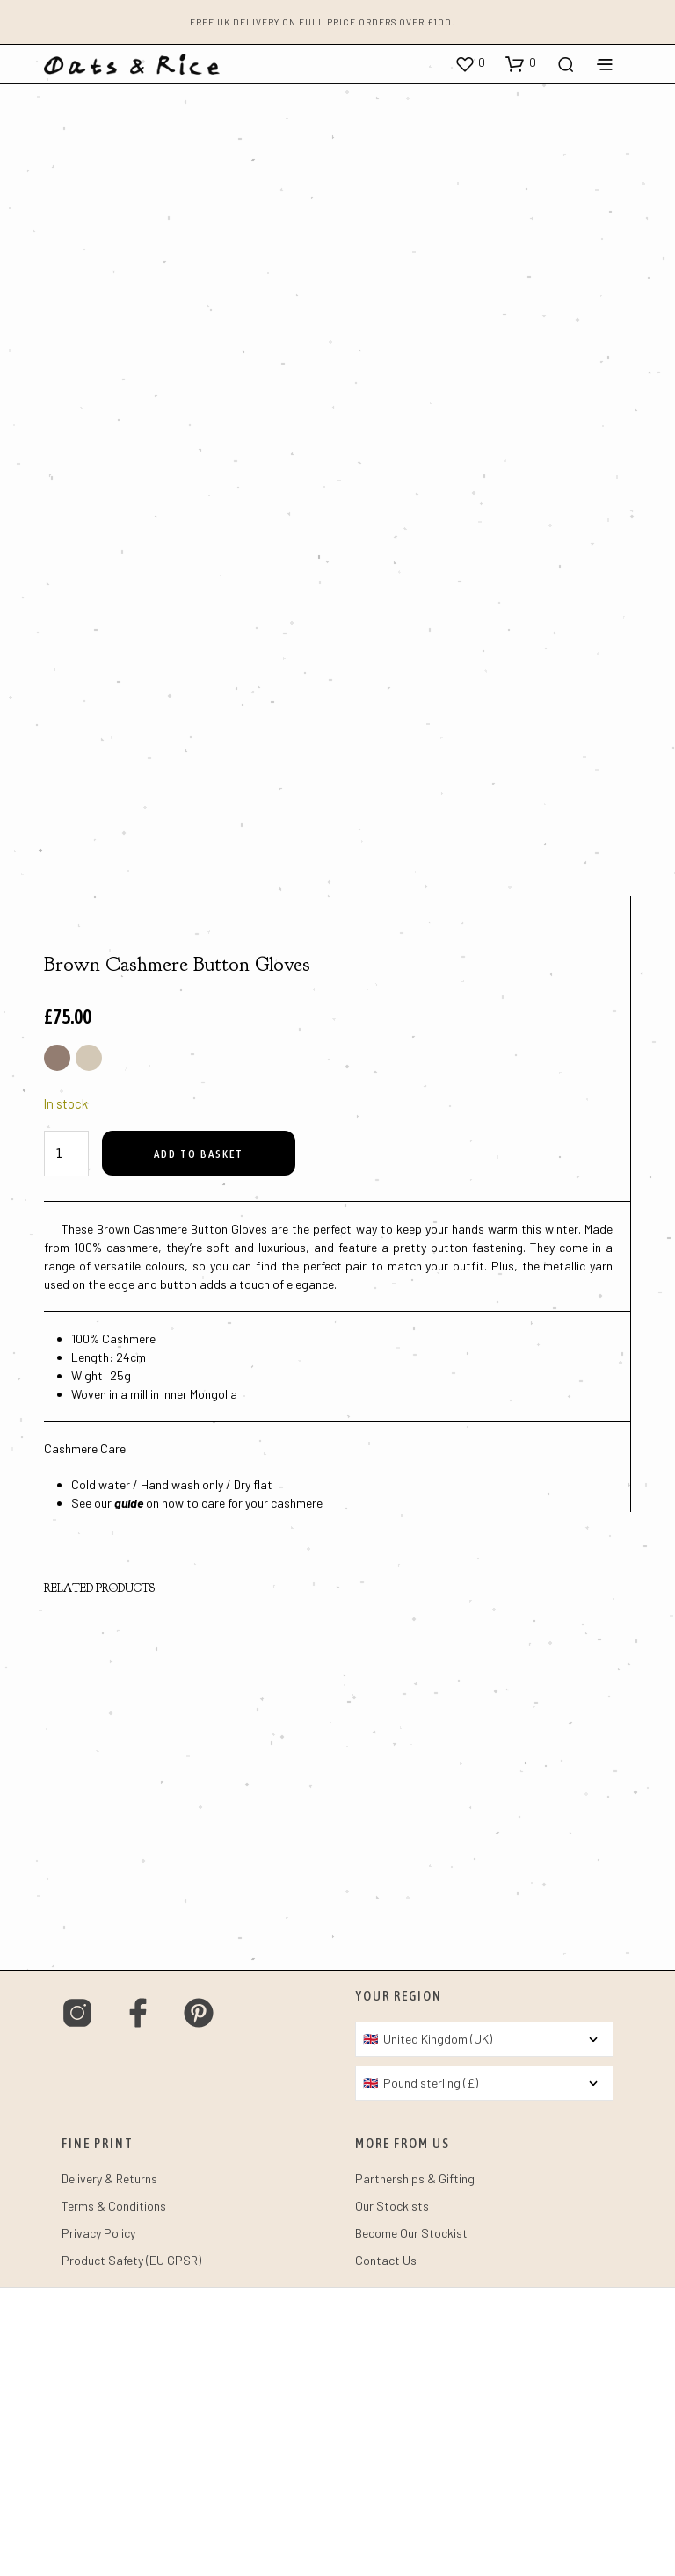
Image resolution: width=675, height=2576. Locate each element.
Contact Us (386, 2548)
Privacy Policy (98, 2521)
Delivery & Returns (109, 2466)
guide (128, 1791)
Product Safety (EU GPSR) (131, 2548)
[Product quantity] (66, 1442)
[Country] (484, 2327)
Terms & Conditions (114, 2493)
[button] (469, 63)
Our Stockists (392, 2493)
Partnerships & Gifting (415, 2466)
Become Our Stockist (411, 2521)
